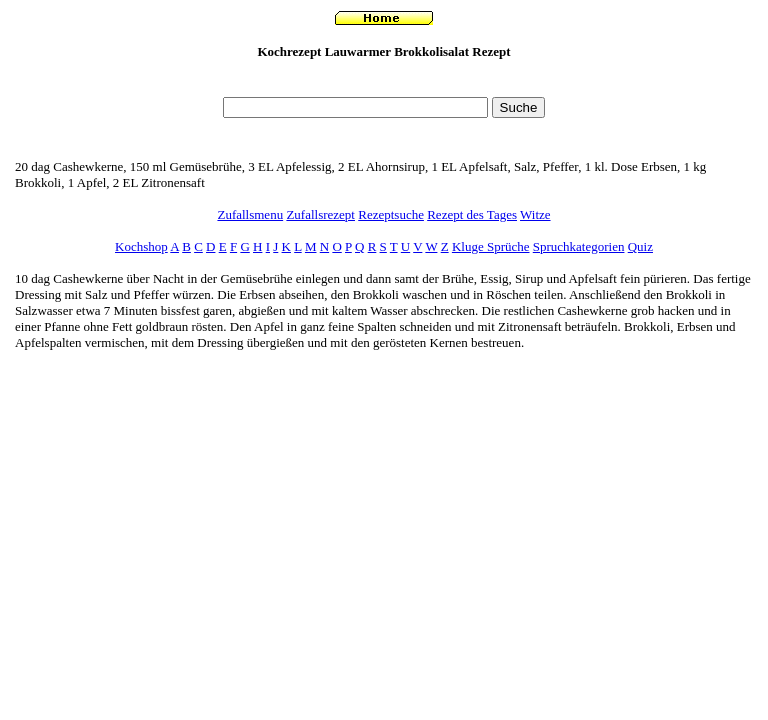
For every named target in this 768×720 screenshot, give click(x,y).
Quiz (640, 246)
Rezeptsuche (391, 214)
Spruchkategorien (579, 246)
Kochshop (141, 246)
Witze (535, 214)
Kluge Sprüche (491, 246)
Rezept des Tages (472, 214)
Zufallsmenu (250, 214)
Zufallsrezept (320, 214)
